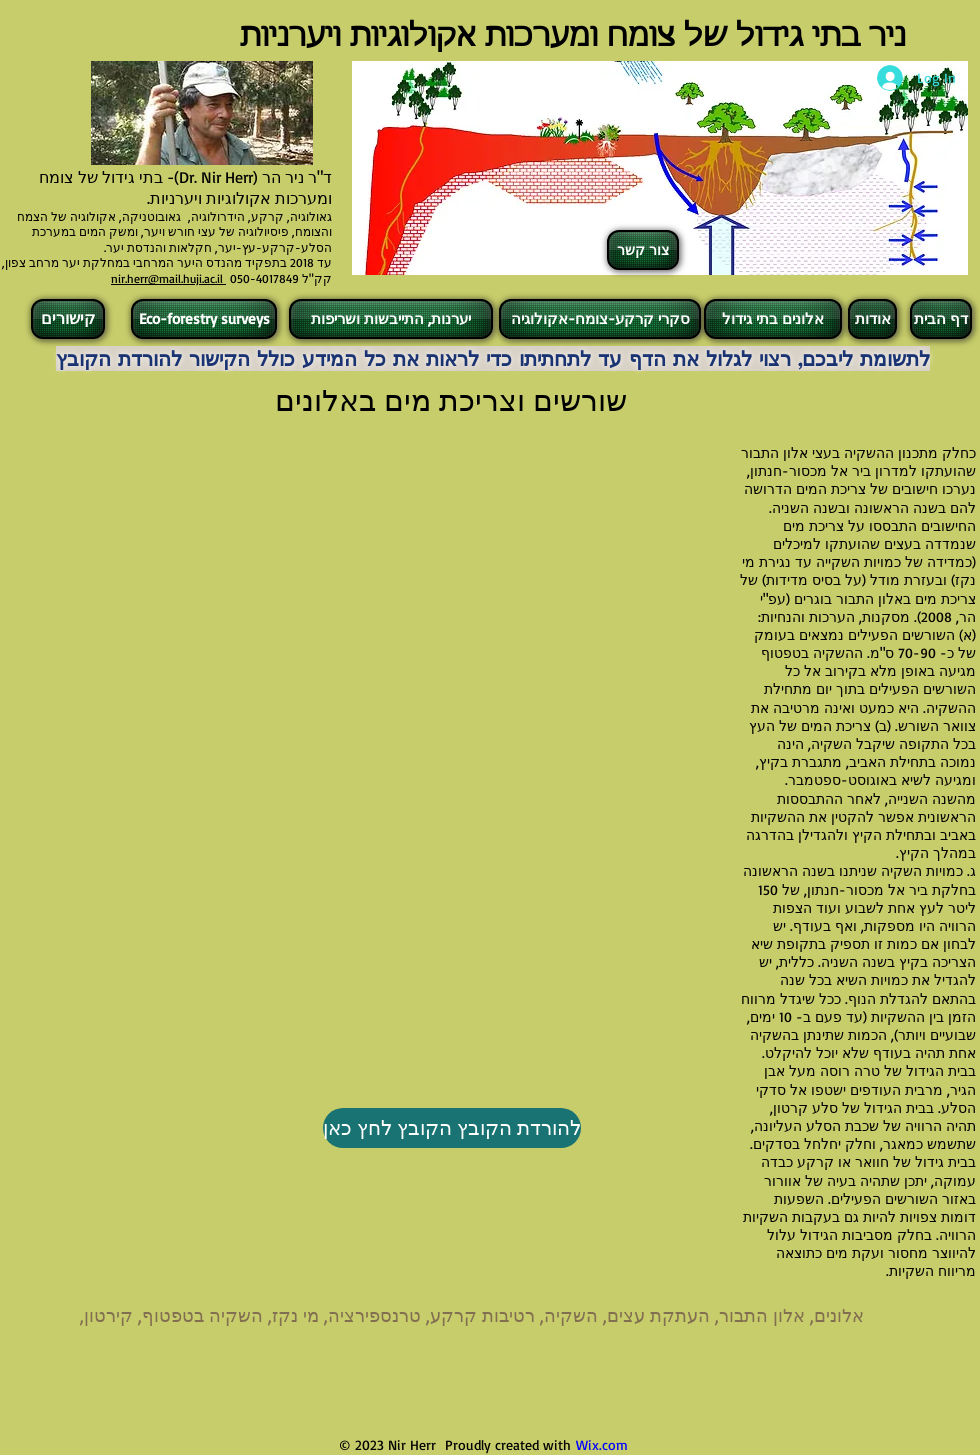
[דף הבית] (941, 319)
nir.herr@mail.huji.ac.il (168, 278)
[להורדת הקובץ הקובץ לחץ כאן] (452, 1128)
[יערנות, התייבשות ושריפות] (391, 319)
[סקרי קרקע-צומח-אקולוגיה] (600, 319)
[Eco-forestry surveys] (204, 319)
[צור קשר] (643, 250)
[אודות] (872, 319)
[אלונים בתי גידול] (773, 319)
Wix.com (602, 1444)
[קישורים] (68, 319)
